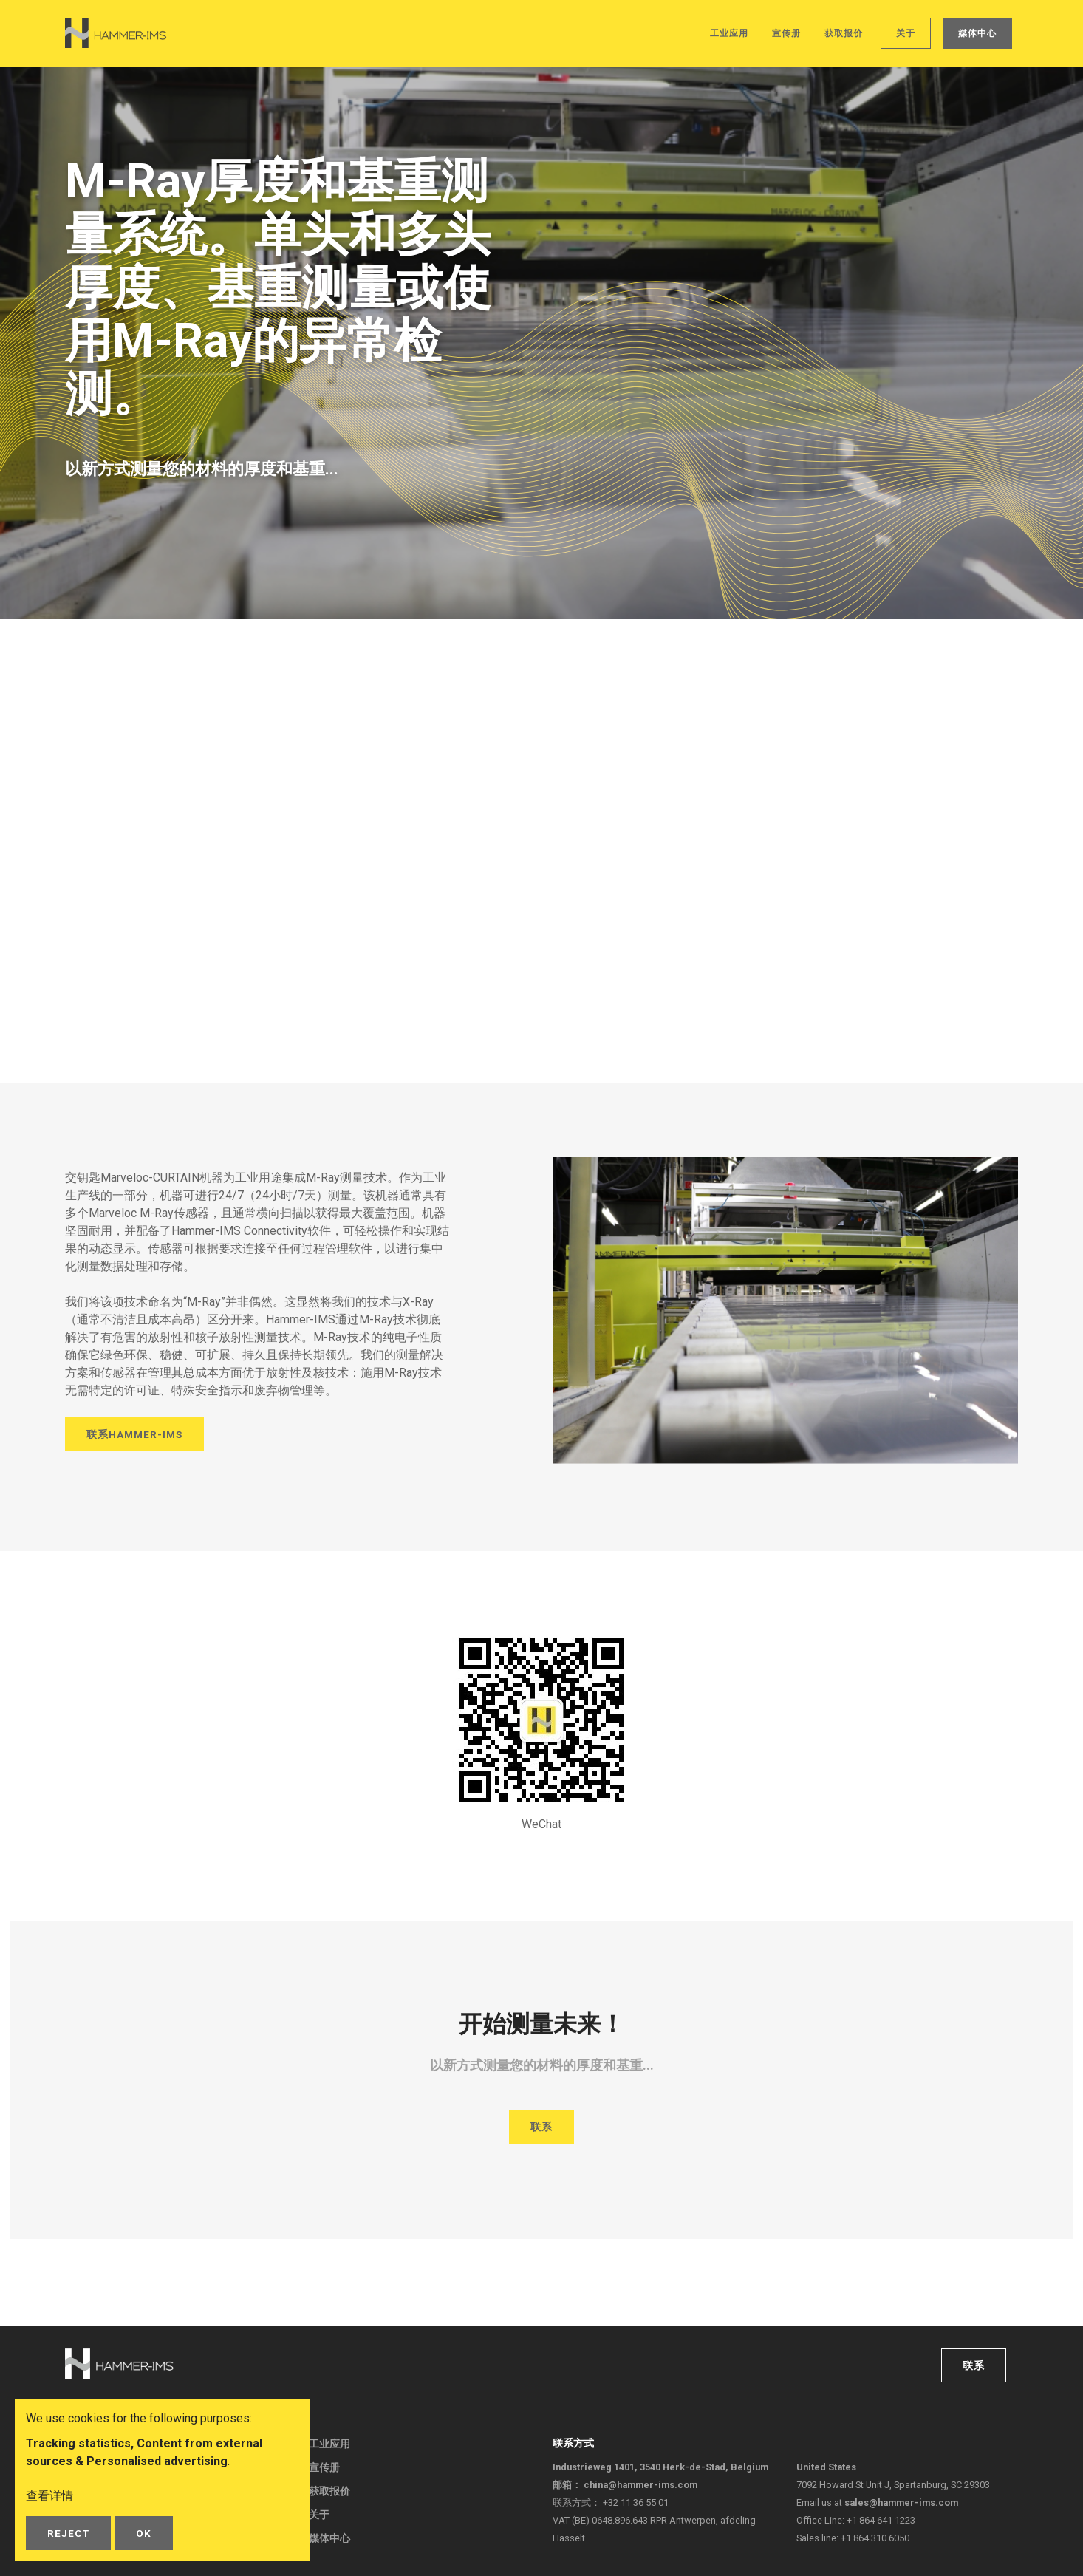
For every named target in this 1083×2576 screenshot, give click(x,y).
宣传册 (786, 33)
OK (143, 2533)
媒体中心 (977, 33)
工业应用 (729, 33)
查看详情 (49, 2496)
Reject (68, 2533)
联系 (541, 2127)
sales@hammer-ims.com (901, 2502)
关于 (905, 33)
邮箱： (625, 2484)
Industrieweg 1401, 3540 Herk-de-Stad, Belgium (660, 2467)
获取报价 (843, 33)
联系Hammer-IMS (134, 1434)
